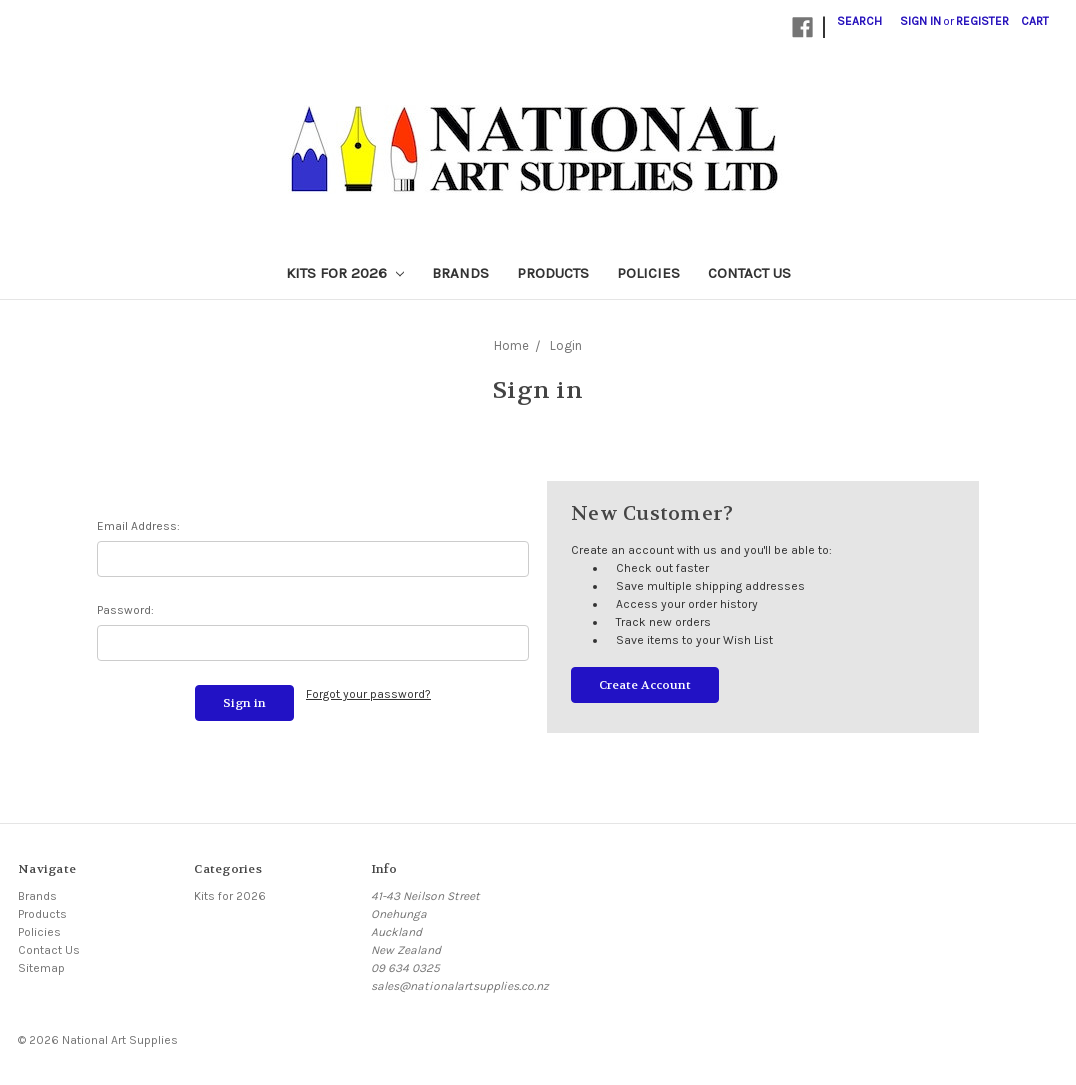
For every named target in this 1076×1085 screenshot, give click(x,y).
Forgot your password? (368, 694)
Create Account (645, 685)
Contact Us (749, 273)
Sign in (920, 21)
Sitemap (41, 968)
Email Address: (138, 526)
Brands (460, 273)
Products (553, 273)
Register (982, 21)
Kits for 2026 (345, 273)
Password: (125, 610)
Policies (648, 273)
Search (859, 21)
